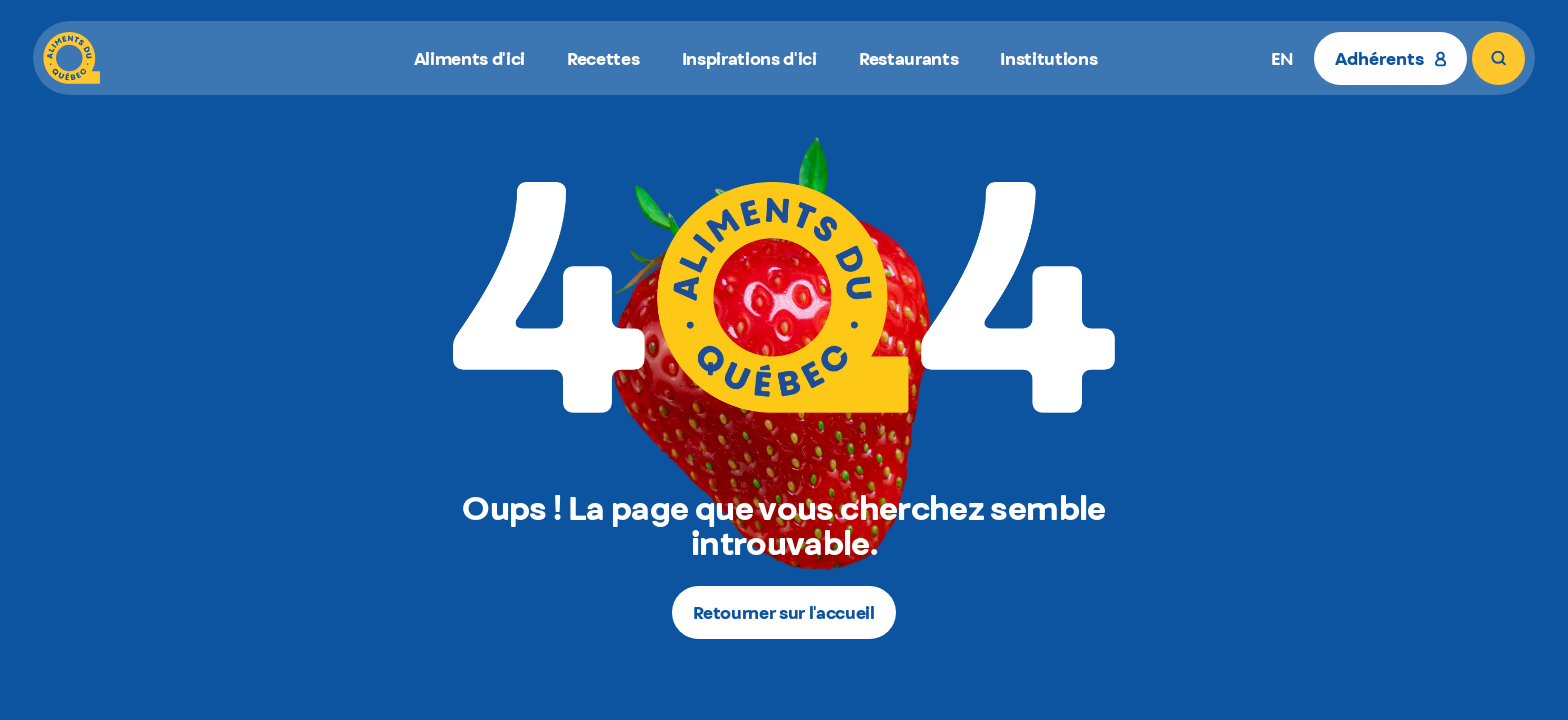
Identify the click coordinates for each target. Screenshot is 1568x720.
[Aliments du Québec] (71, 58)
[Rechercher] (1498, 58)
